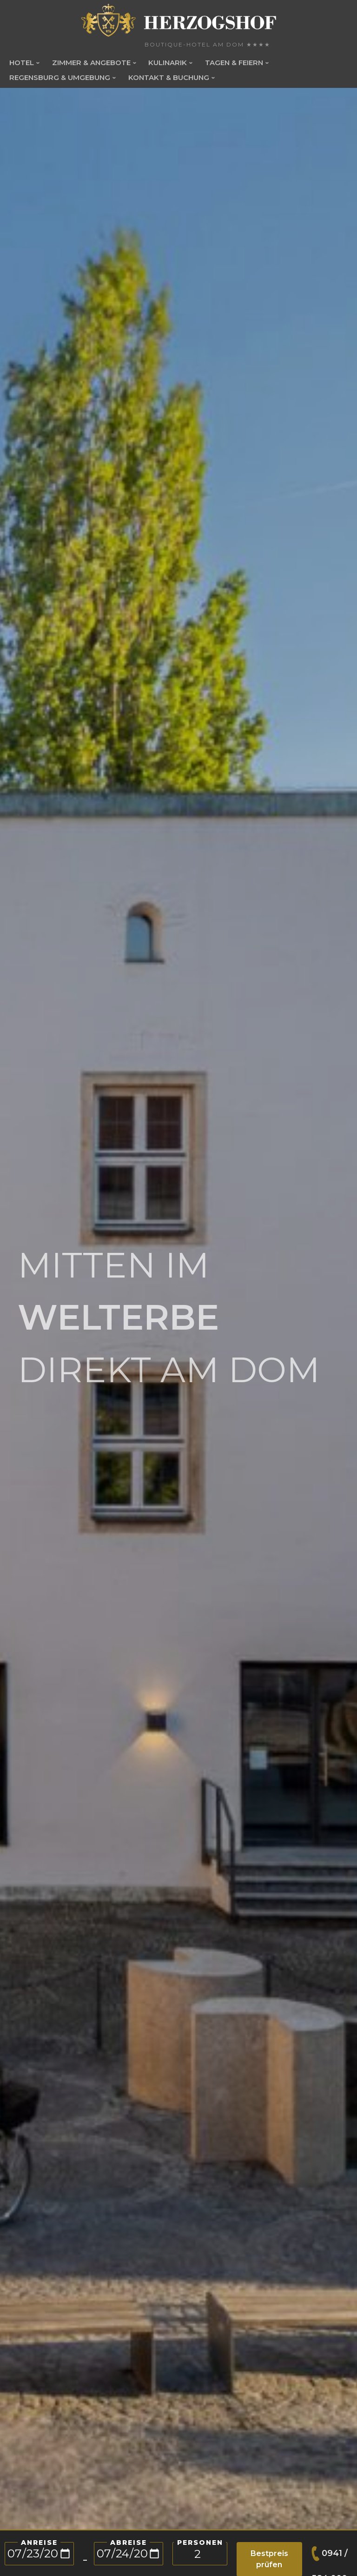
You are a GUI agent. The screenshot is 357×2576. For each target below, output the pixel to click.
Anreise (39, 2542)
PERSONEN (200, 2542)
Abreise (128, 2542)
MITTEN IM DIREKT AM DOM (169, 1317)
